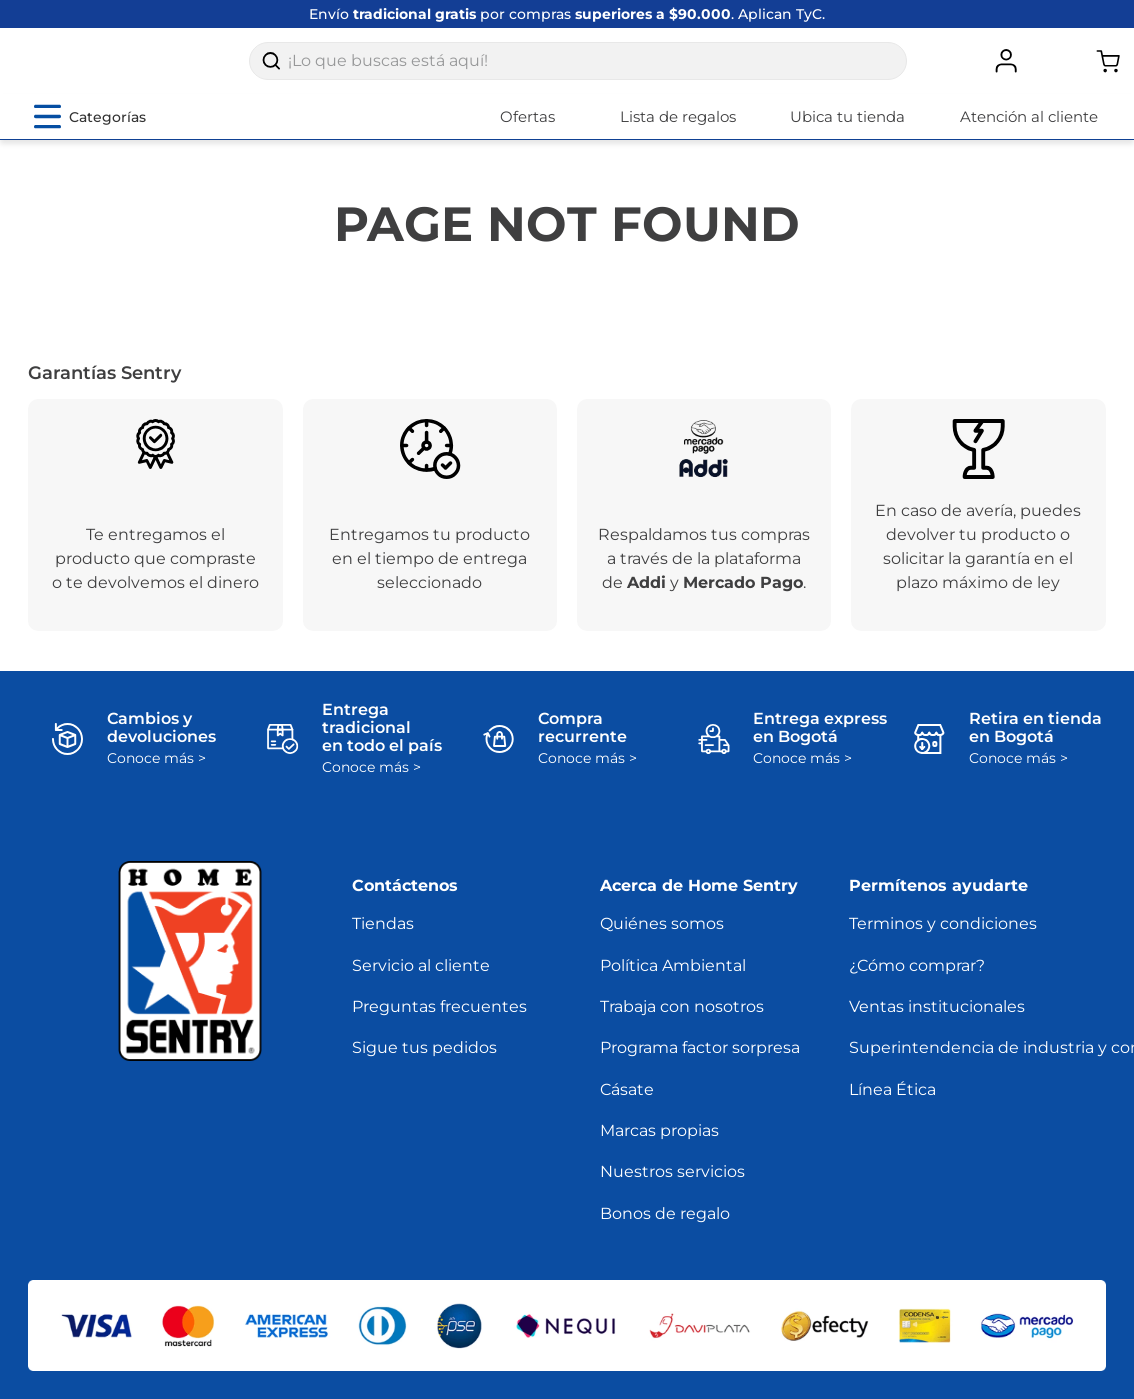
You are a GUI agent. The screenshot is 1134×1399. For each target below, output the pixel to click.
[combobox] (578, 72)
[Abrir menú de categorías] (90, 137)
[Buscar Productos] (271, 72)
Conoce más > (156, 779)
